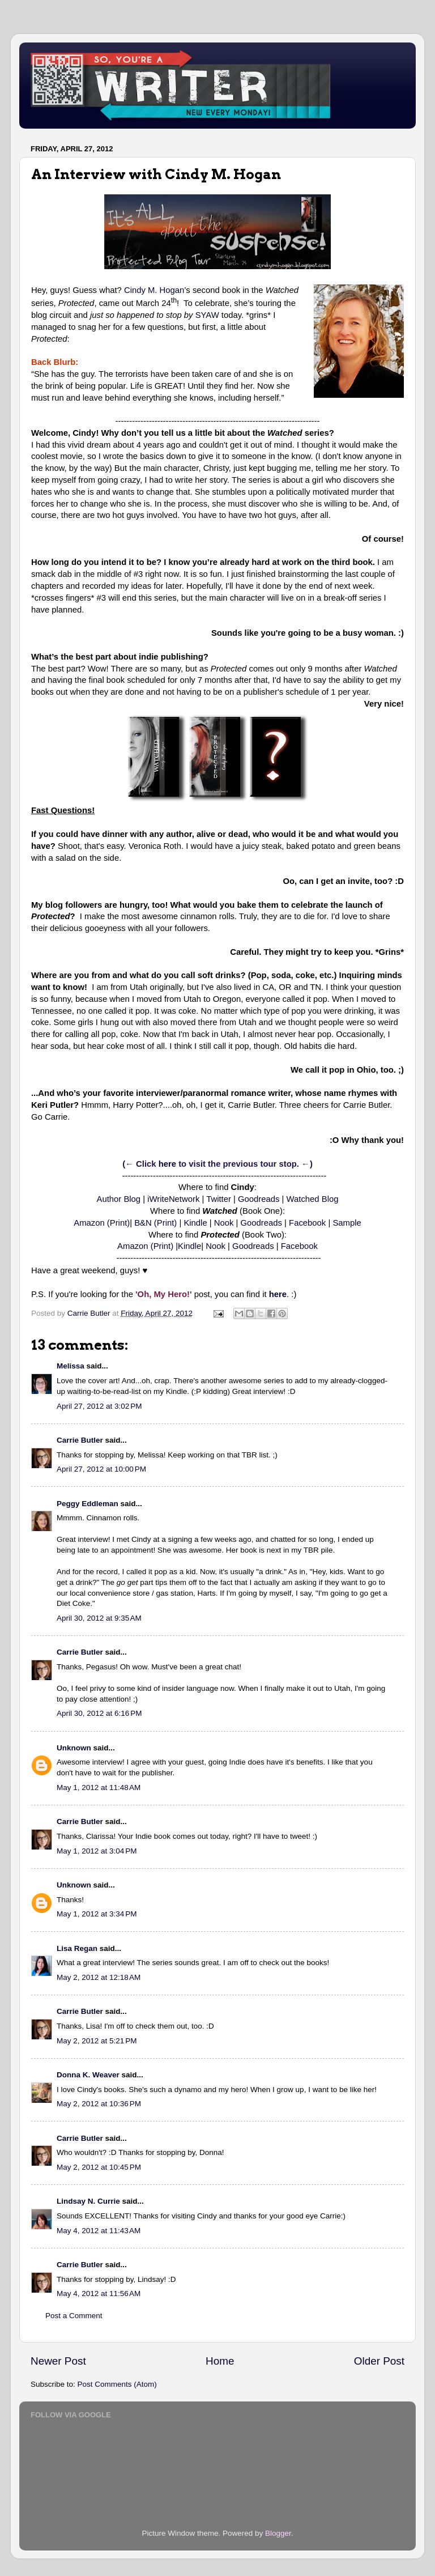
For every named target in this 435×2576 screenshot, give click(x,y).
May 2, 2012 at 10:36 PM (99, 2103)
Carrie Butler (80, 1440)
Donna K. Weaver (88, 2075)
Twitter (218, 1199)
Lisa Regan (77, 1948)
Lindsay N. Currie (88, 2201)
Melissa (70, 1366)
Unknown (74, 1748)
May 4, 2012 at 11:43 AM (98, 2230)
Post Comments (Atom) (117, 2384)
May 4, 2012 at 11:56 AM (98, 2293)
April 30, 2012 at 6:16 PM (99, 1713)
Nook (224, 1222)
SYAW (207, 315)
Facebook (307, 1222)
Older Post (379, 2361)
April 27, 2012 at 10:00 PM (101, 1469)
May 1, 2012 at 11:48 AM (98, 1787)
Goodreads (258, 1199)
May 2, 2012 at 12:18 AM (98, 1977)
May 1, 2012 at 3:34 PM (97, 1914)
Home (220, 2361)
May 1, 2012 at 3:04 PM (97, 1851)
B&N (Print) (155, 1222)
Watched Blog (313, 1199)
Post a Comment (74, 2315)
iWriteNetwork (173, 1199)
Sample (346, 1222)
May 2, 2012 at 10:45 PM (99, 2167)
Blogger (278, 2533)
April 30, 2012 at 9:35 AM (99, 1618)
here (167, 1163)
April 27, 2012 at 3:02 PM (99, 1406)
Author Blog (119, 1199)
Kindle (195, 1222)
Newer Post (58, 2361)
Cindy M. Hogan (154, 290)
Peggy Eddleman (87, 1503)
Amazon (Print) (102, 1222)
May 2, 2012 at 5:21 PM (97, 2041)
